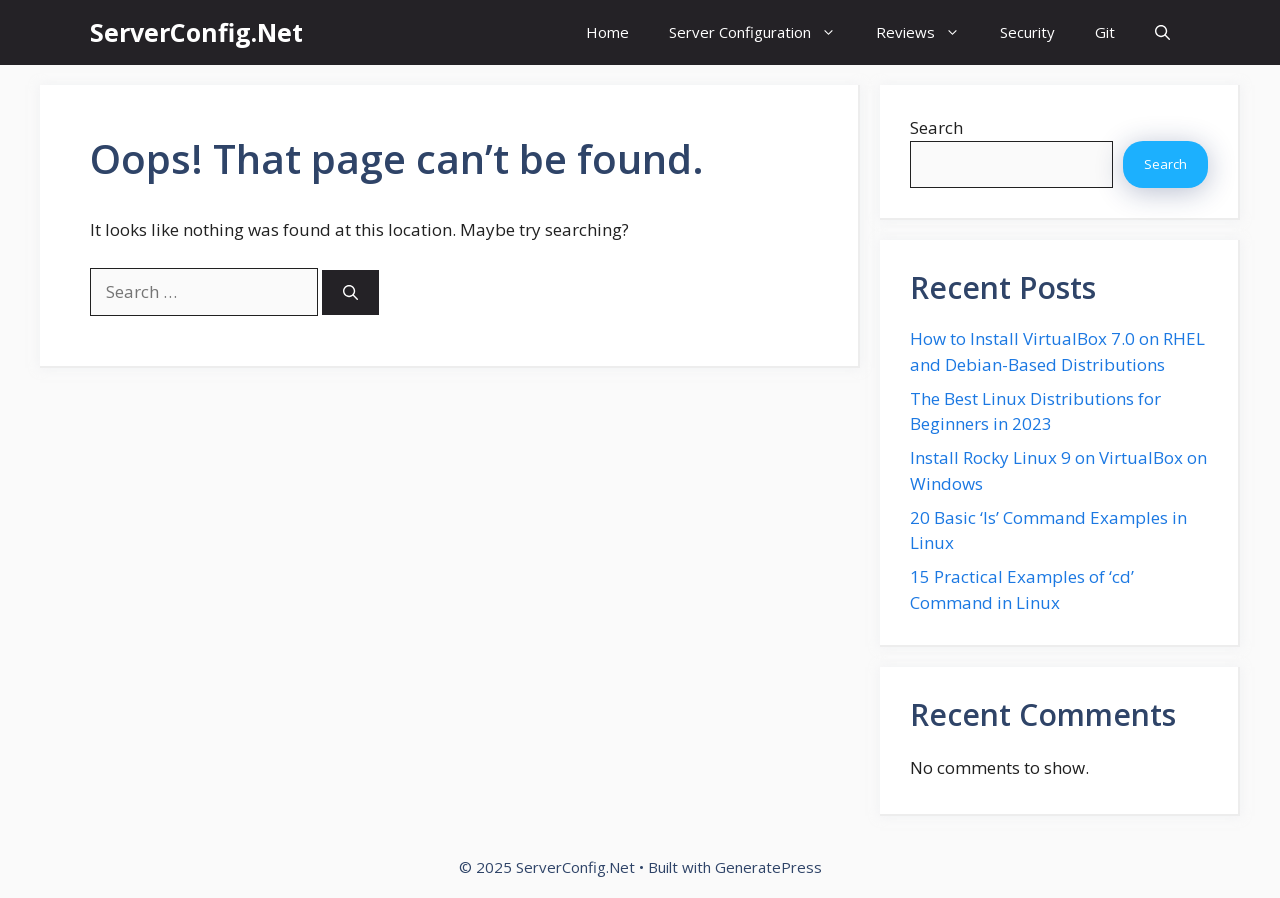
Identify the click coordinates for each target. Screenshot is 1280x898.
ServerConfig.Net (196, 32)
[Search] (350, 292)
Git (1105, 32)
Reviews (928, 32)
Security (1027, 32)
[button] (1162, 32)
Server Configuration (762, 32)
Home (607, 32)
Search (936, 127)
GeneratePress (768, 867)
